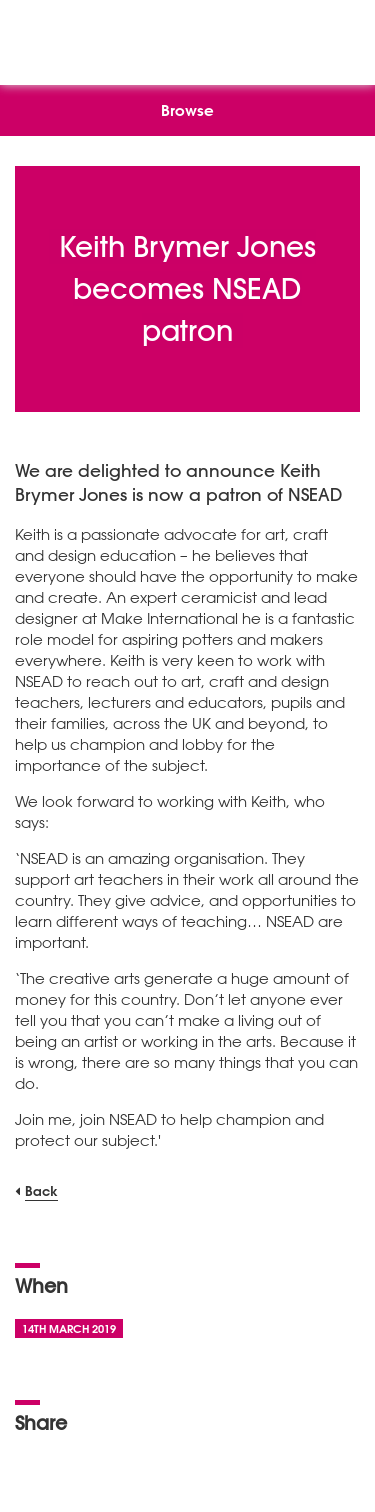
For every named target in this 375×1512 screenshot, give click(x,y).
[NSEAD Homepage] (187, 37)
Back (41, 1190)
